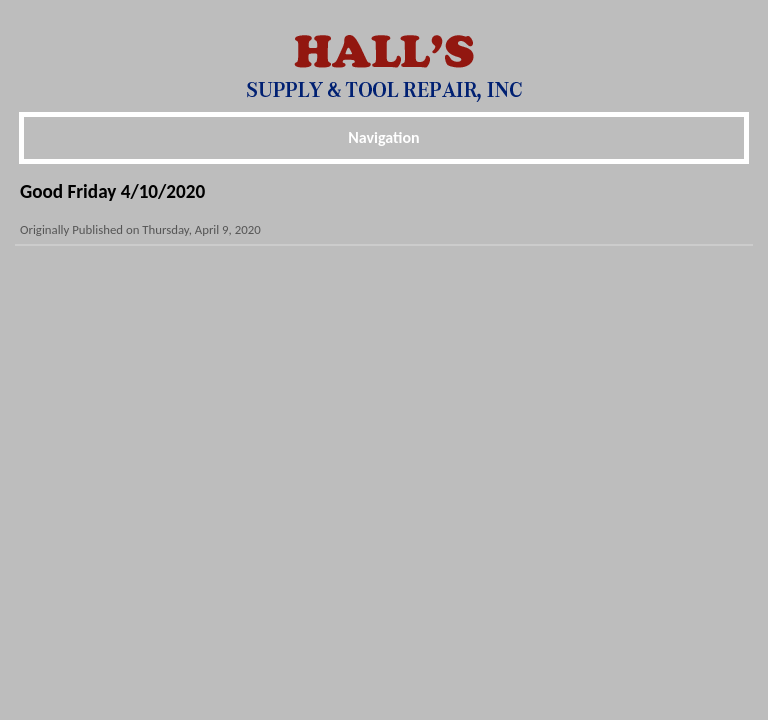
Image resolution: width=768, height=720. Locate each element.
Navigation (383, 137)
